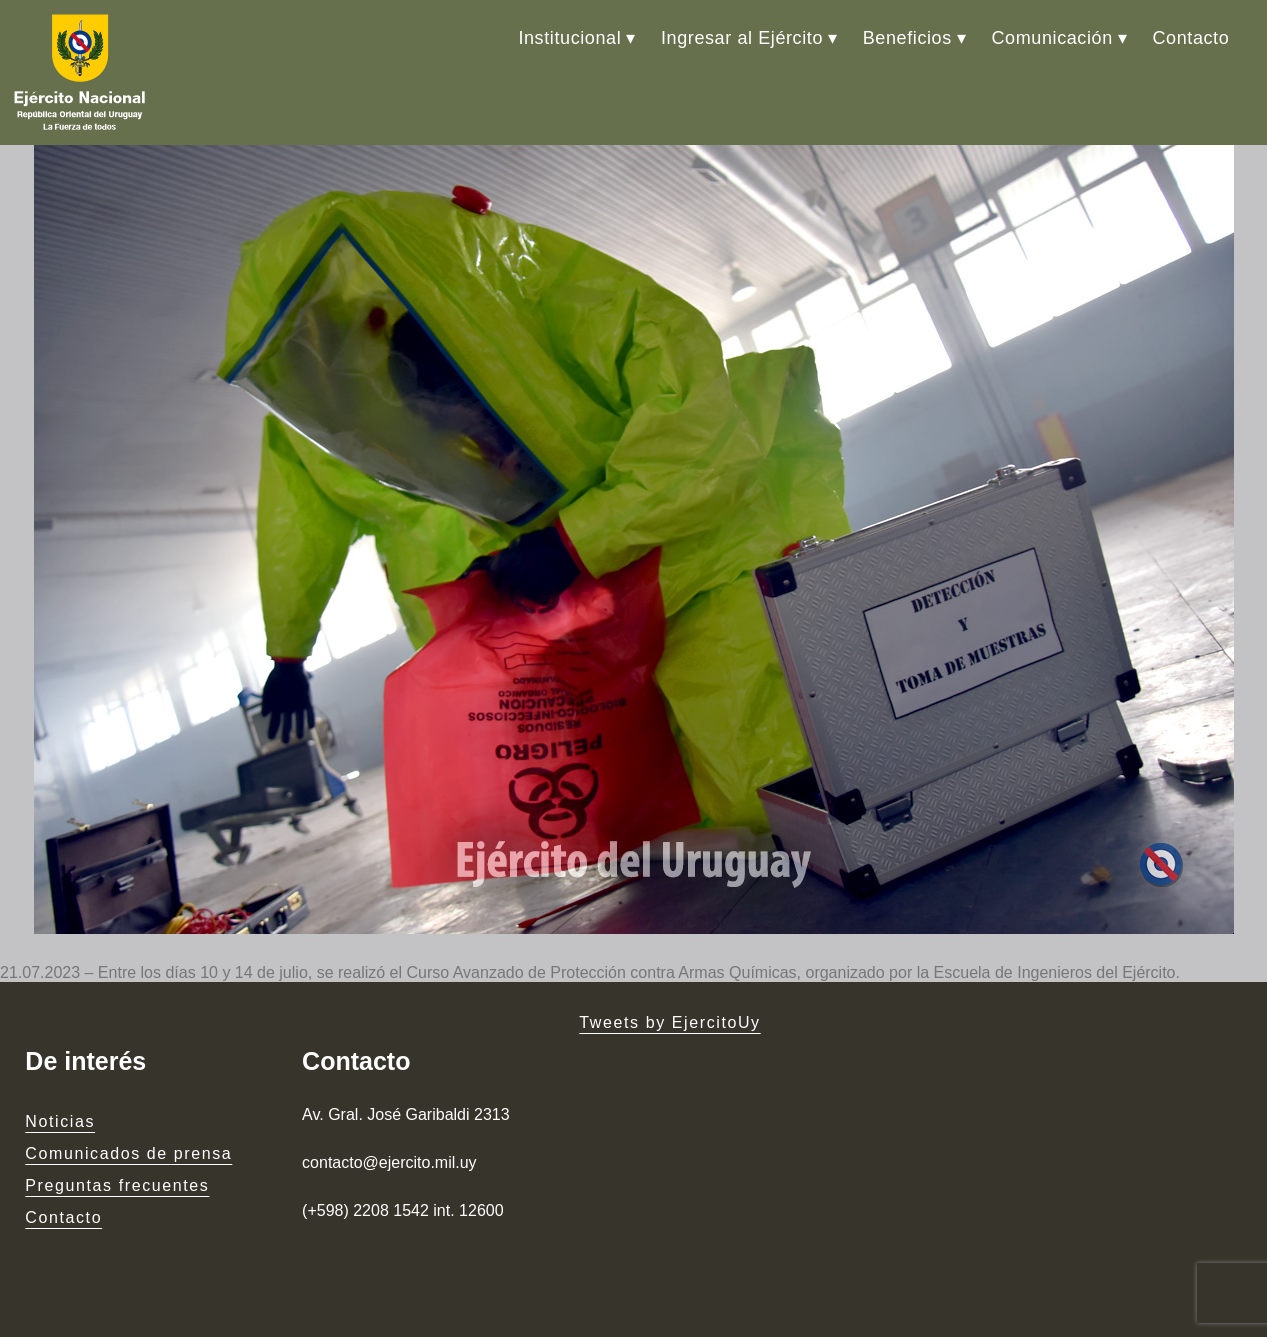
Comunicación (1052, 38)
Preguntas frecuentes (117, 1185)
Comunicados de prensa (128, 1153)
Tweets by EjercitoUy (669, 1022)
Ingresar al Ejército (742, 38)
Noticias (60, 1121)
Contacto (1190, 38)
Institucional (569, 38)
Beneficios (907, 38)
